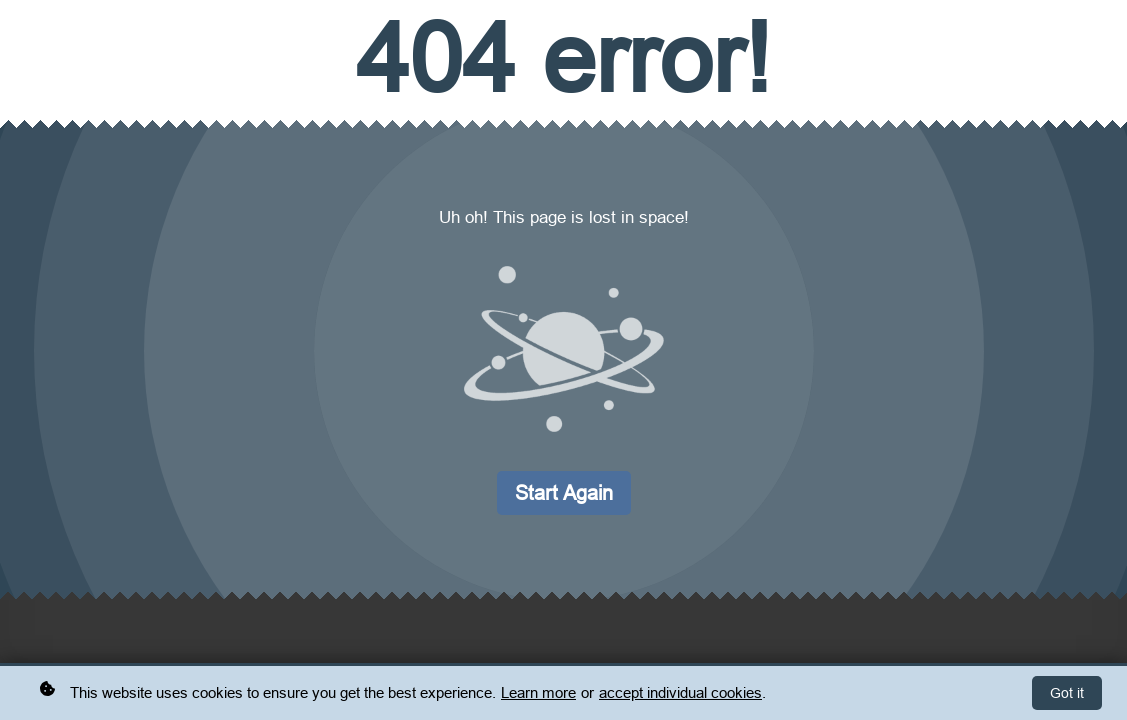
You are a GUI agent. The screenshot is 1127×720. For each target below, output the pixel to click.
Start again (564, 492)
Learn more (538, 693)
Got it (1067, 694)
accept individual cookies (680, 693)
